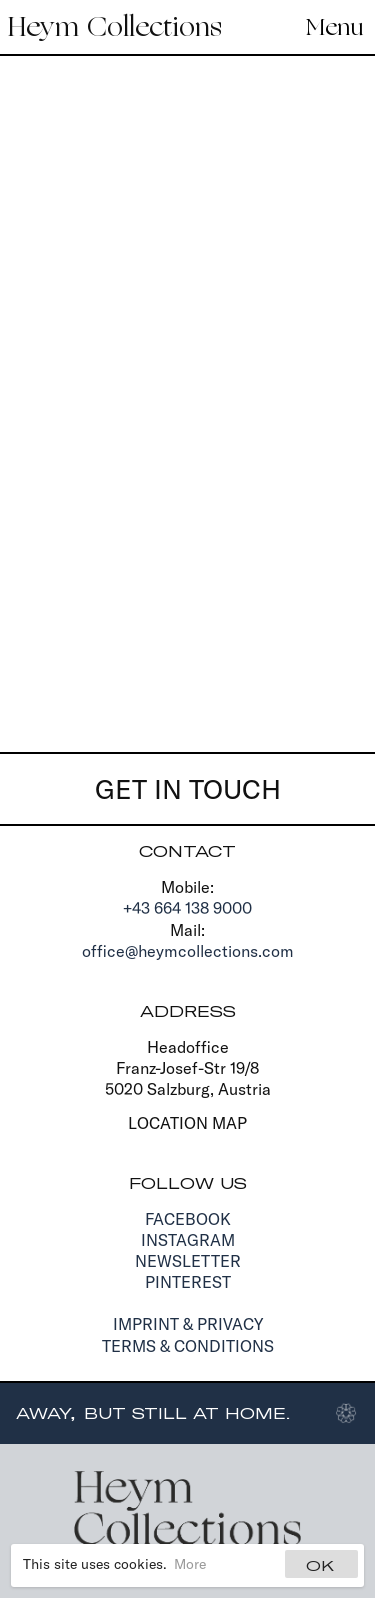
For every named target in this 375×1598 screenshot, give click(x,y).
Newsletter (188, 1261)
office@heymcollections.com (188, 951)
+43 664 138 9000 (187, 908)
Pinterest (188, 1282)
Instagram (188, 1240)
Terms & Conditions (188, 1346)
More (190, 1564)
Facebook (188, 1219)
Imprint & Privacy (188, 1324)
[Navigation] (328, 27)
